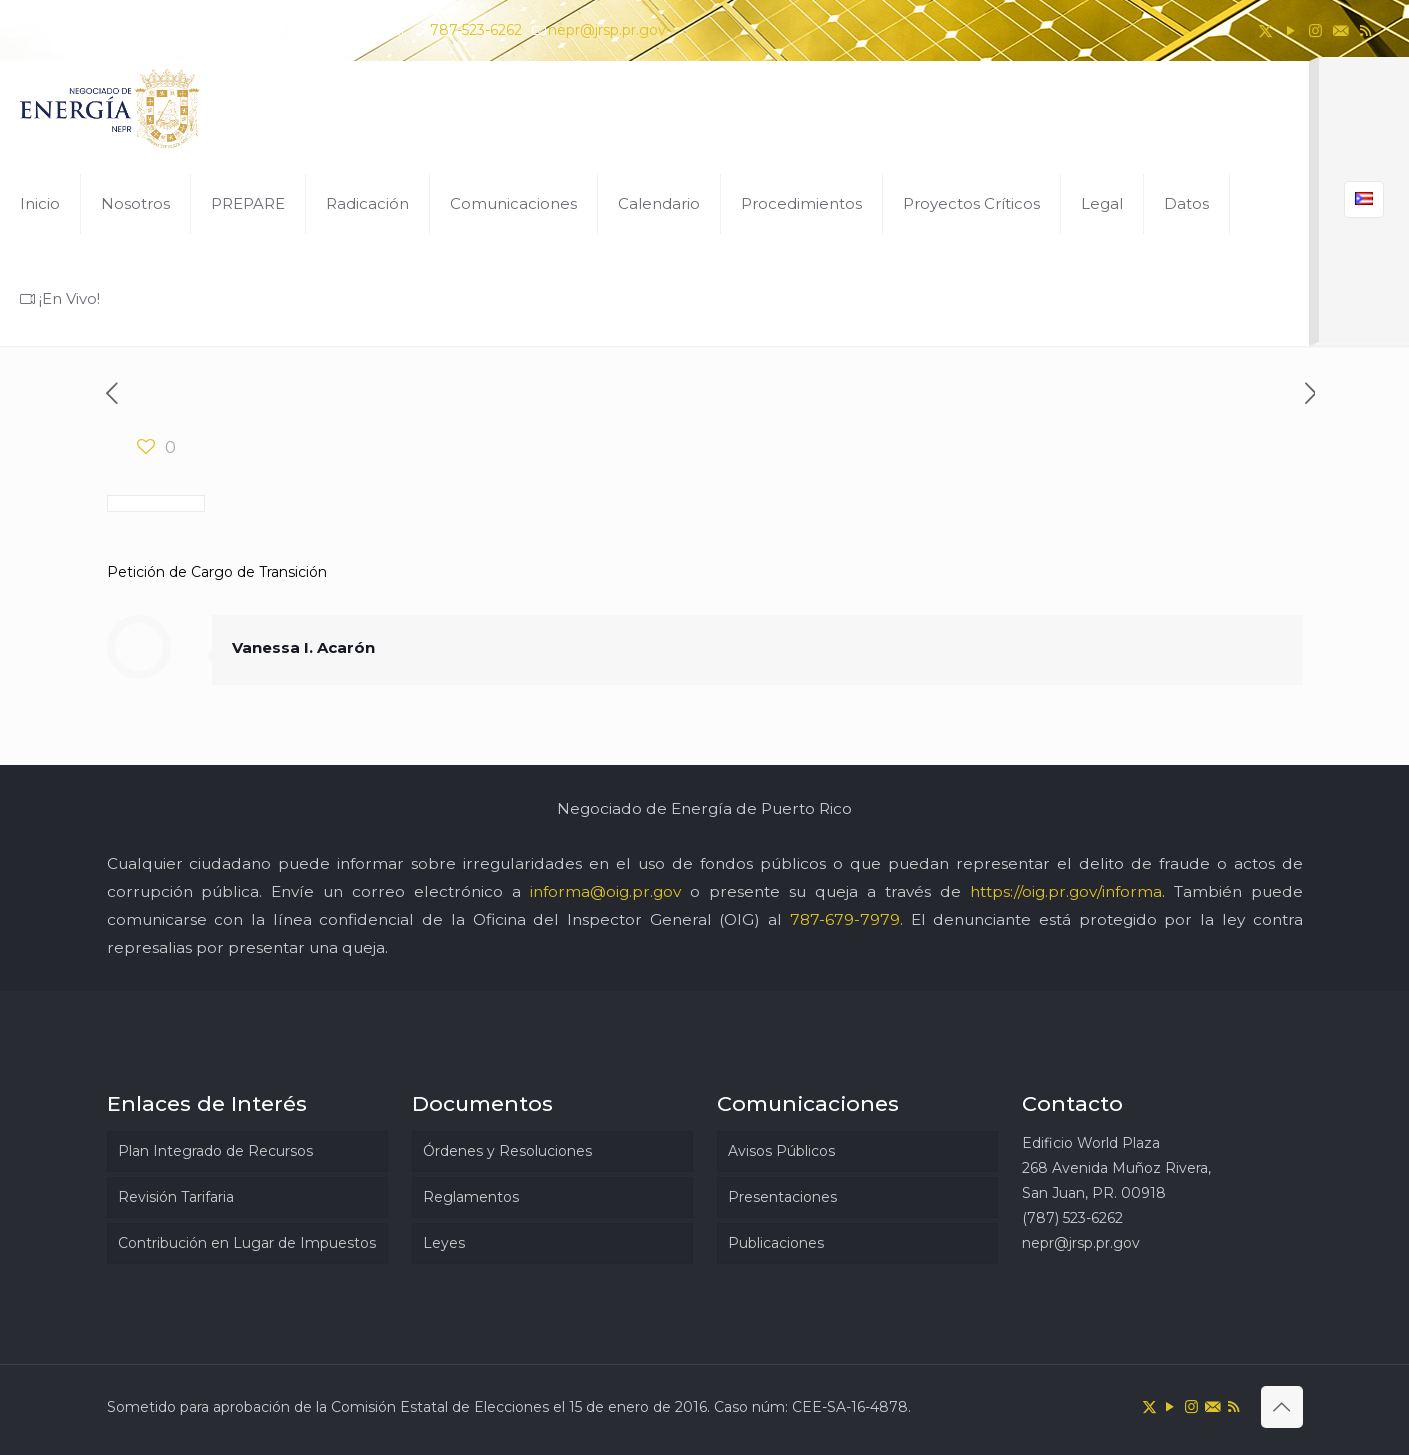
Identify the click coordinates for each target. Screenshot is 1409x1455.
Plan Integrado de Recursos (215, 1151)
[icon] (1340, 30)
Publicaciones (776, 1243)
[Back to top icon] (1282, 1407)
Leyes (444, 1243)
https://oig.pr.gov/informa (1066, 891)
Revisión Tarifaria (176, 1197)
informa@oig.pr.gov (605, 891)
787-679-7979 (845, 919)
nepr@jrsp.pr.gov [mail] (607, 30)
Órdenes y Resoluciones (507, 1151)
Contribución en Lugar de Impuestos (247, 1243)
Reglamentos (471, 1197)
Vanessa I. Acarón (303, 647)
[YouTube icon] (1290, 30)
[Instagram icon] (1315, 30)
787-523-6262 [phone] (476, 30)
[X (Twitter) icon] (1265, 30)
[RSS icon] (1365, 30)
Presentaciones (782, 1197)
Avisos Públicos (781, 1151)
